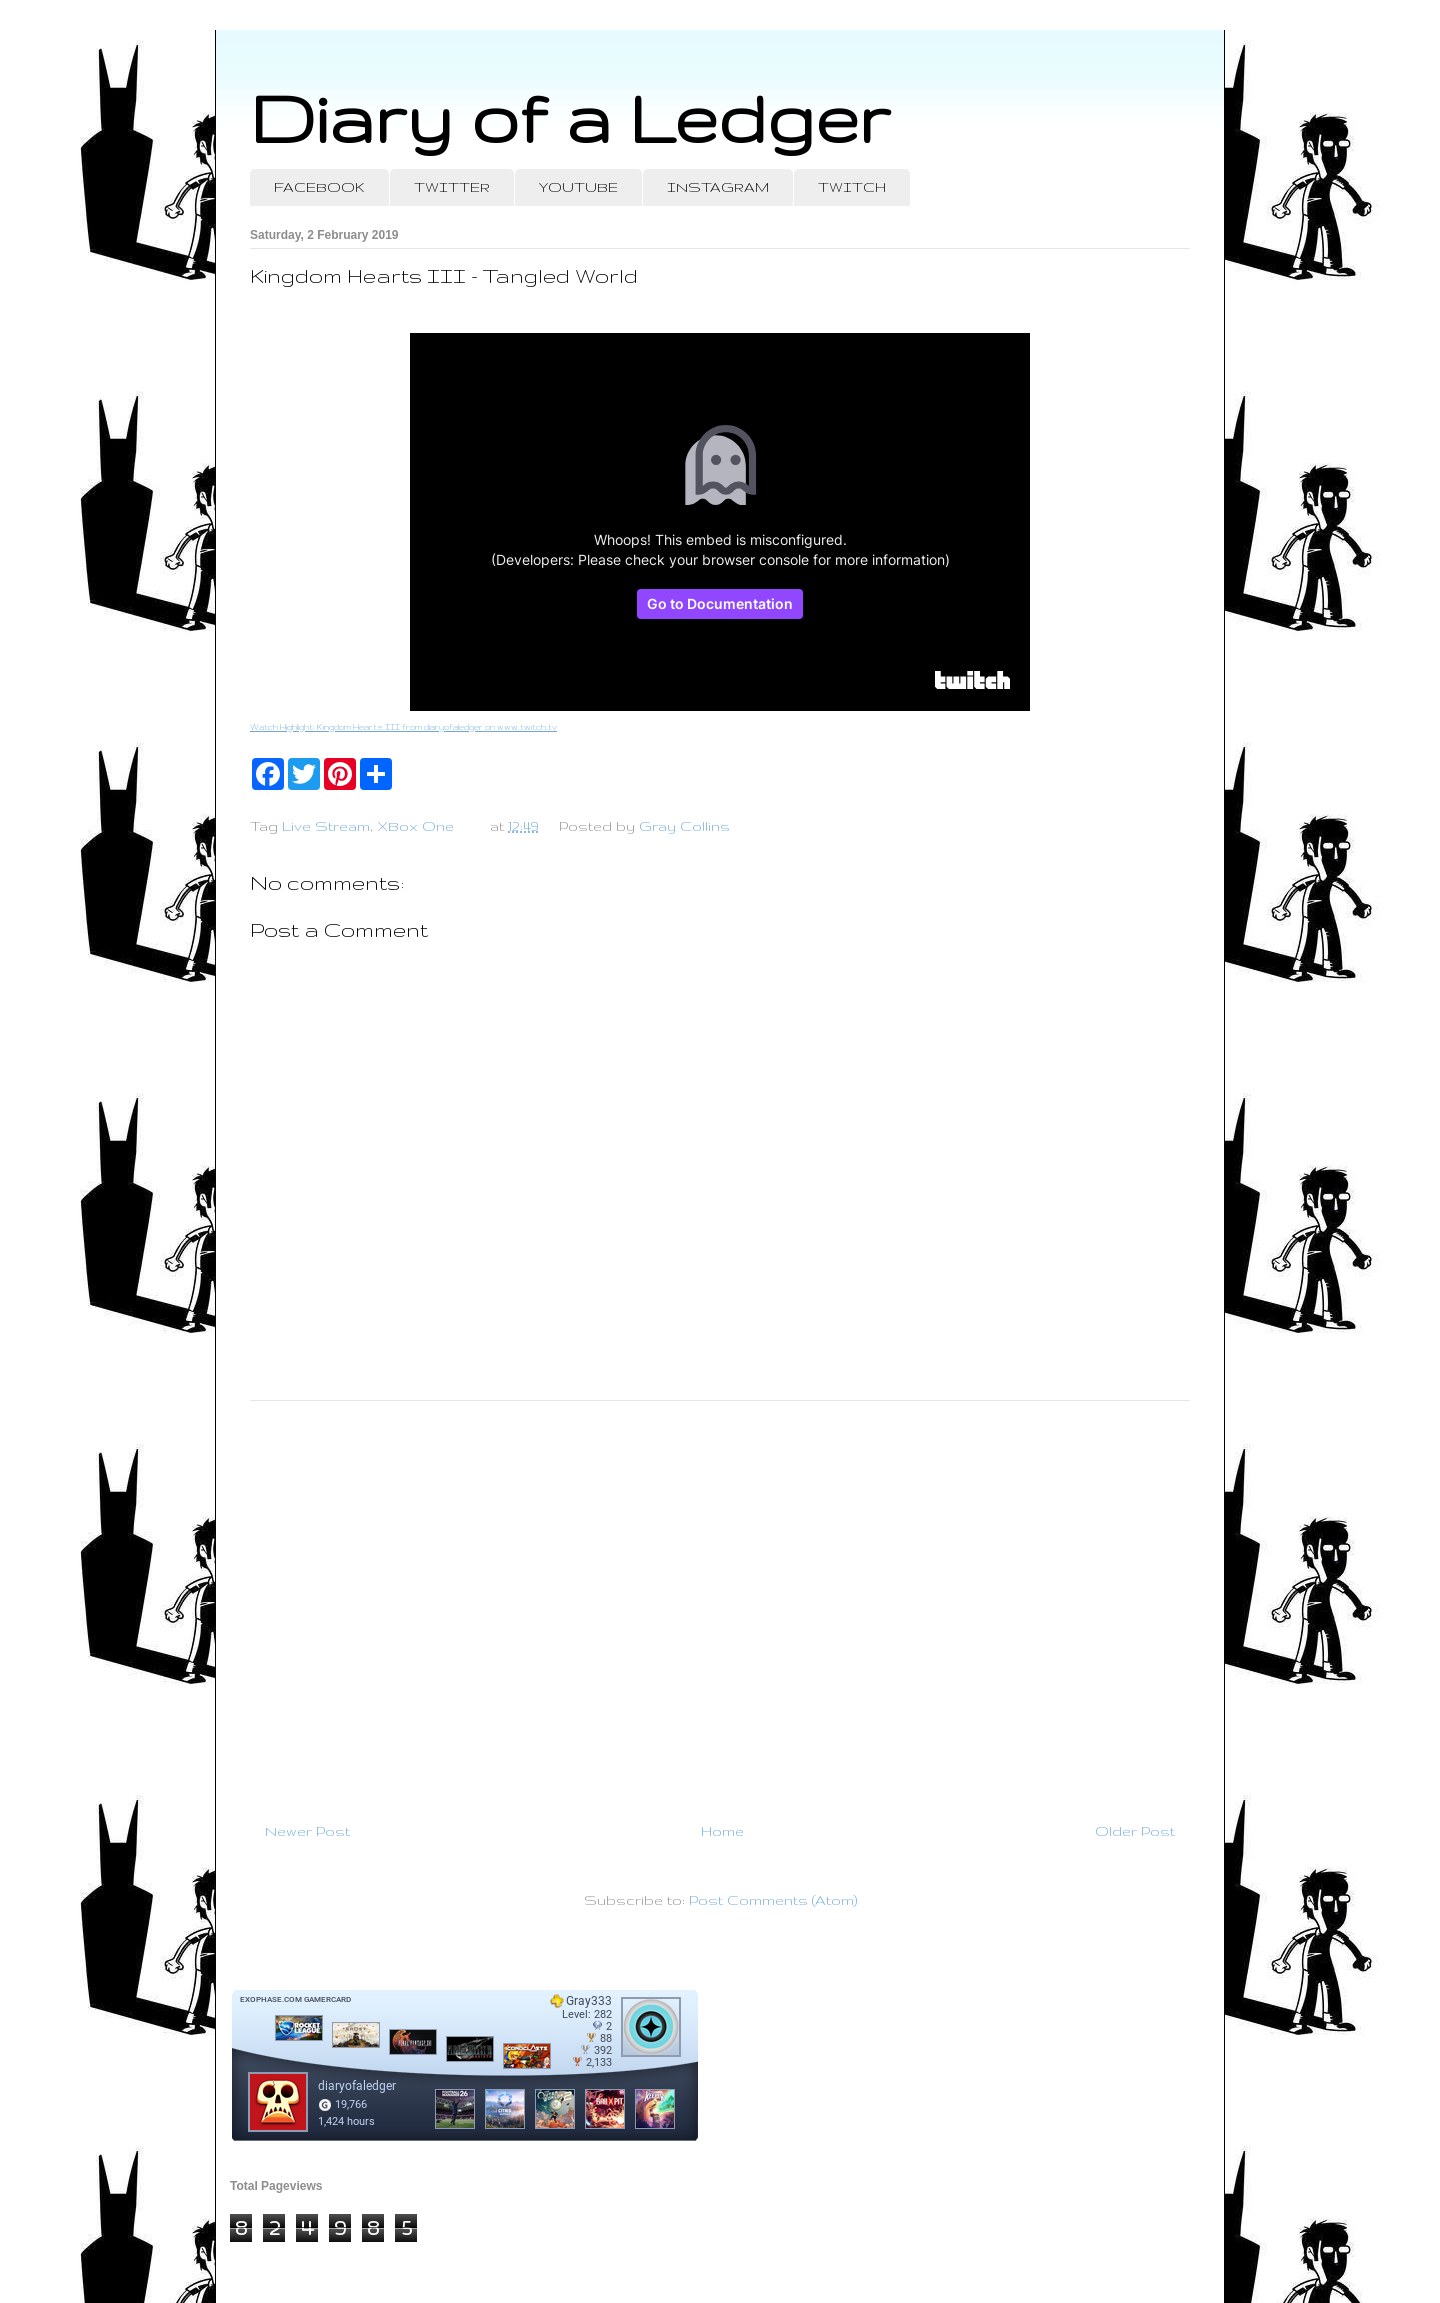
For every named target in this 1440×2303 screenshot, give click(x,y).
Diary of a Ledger (570, 117)
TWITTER (452, 187)
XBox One (415, 826)
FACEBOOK (319, 187)
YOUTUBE (578, 187)
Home (722, 1831)
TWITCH (852, 187)
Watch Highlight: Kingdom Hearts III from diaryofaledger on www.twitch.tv (403, 727)
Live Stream (326, 826)
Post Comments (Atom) (773, 1900)
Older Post (1135, 1831)
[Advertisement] (720, 1603)
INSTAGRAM (718, 187)
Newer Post (307, 1831)
